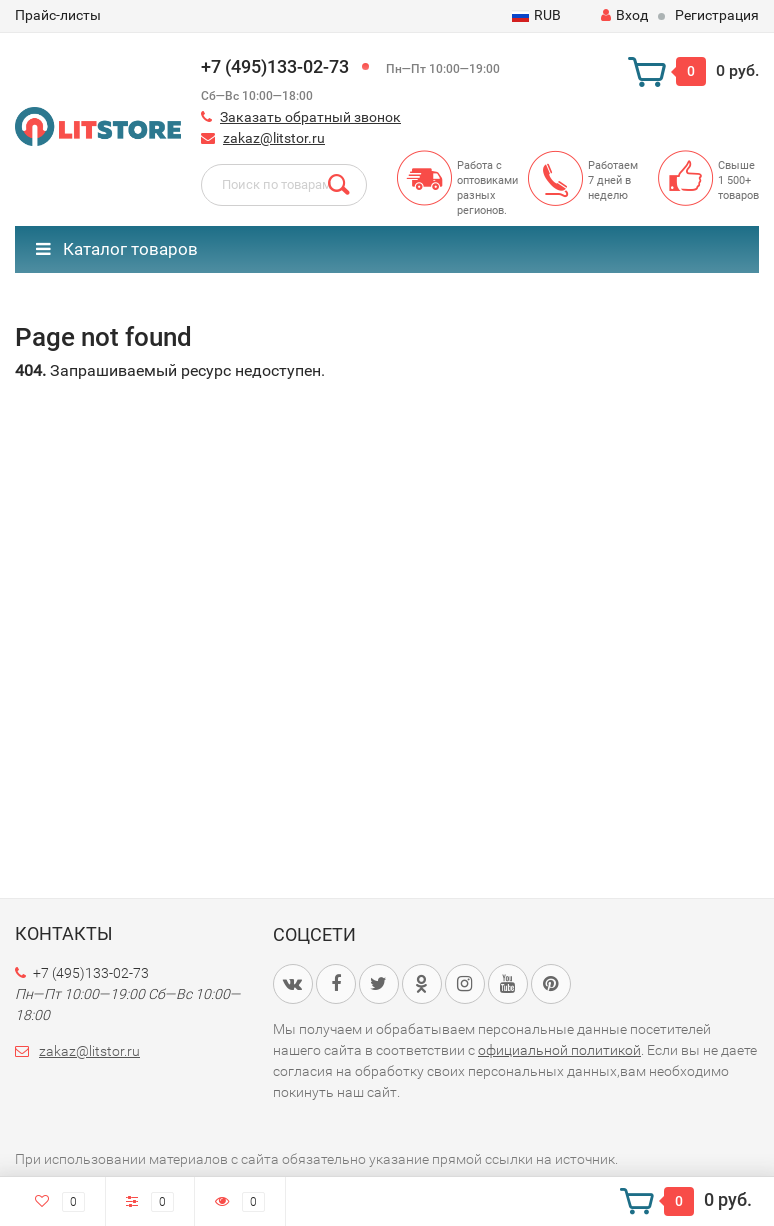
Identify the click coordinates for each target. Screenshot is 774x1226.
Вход (624, 15)
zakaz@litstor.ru (274, 138)
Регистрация (717, 15)
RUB (536, 15)
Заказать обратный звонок (310, 117)
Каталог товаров (117, 249)
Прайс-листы (58, 15)
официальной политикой (559, 1050)
